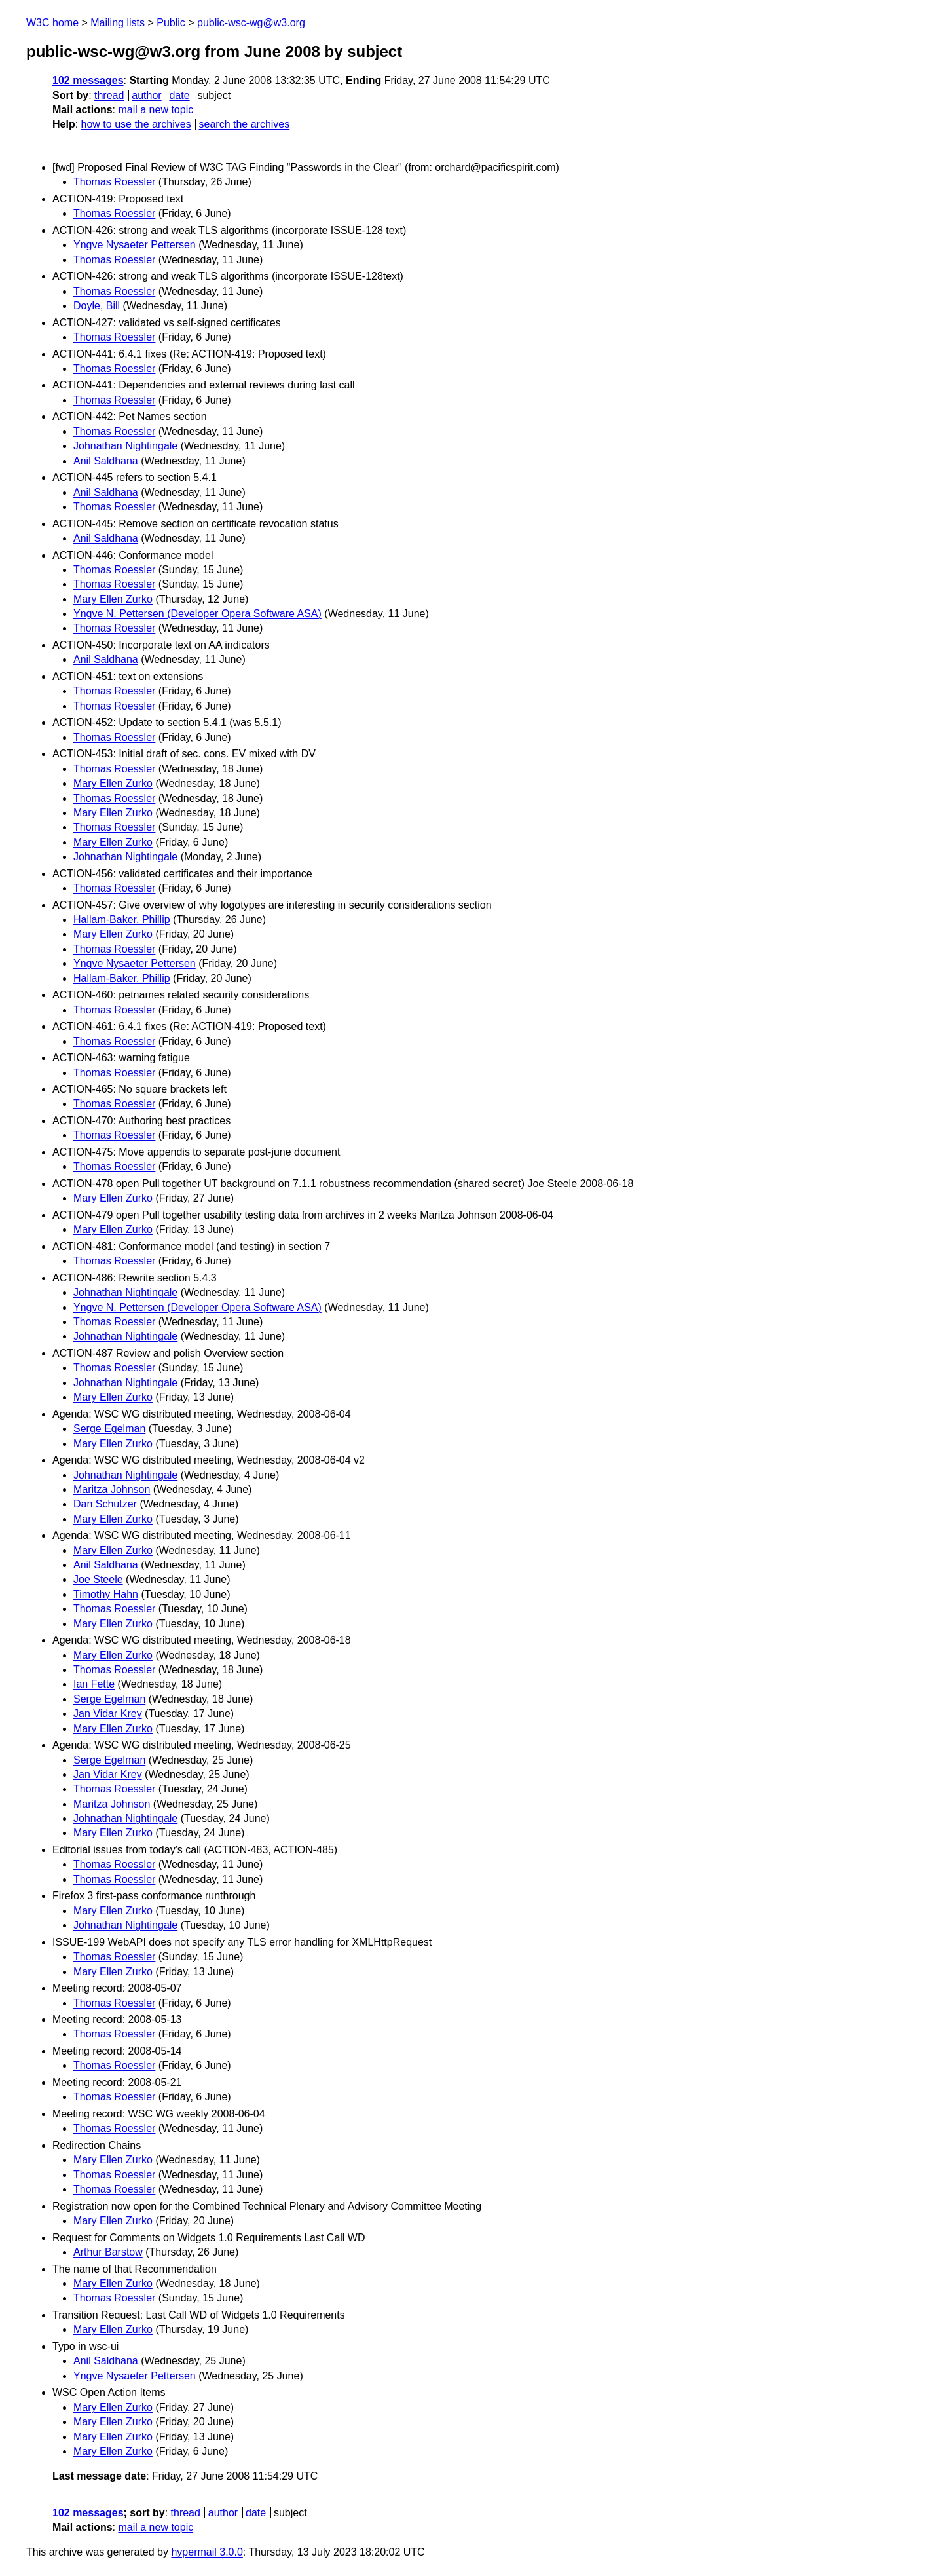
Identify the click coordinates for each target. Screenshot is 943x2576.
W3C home (52, 22)
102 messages (88, 80)
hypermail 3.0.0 (206, 2552)
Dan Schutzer (105, 1503)
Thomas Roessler (114, 181)
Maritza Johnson (111, 1489)
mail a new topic (155, 109)
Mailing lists (117, 22)
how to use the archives (136, 124)
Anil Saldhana (105, 460)
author (146, 95)
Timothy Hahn (105, 1594)
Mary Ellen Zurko (113, 599)
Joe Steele (98, 1579)
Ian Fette (94, 1684)
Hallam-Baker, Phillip (121, 919)
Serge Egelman (109, 1428)
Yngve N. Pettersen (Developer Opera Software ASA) (197, 613)
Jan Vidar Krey (107, 1713)
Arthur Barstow (108, 2252)
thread (109, 95)
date (179, 95)
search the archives (244, 124)
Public (171, 22)
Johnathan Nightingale (125, 445)
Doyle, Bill (96, 305)
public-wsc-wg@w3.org (251, 22)
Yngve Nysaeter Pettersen (134, 244)
